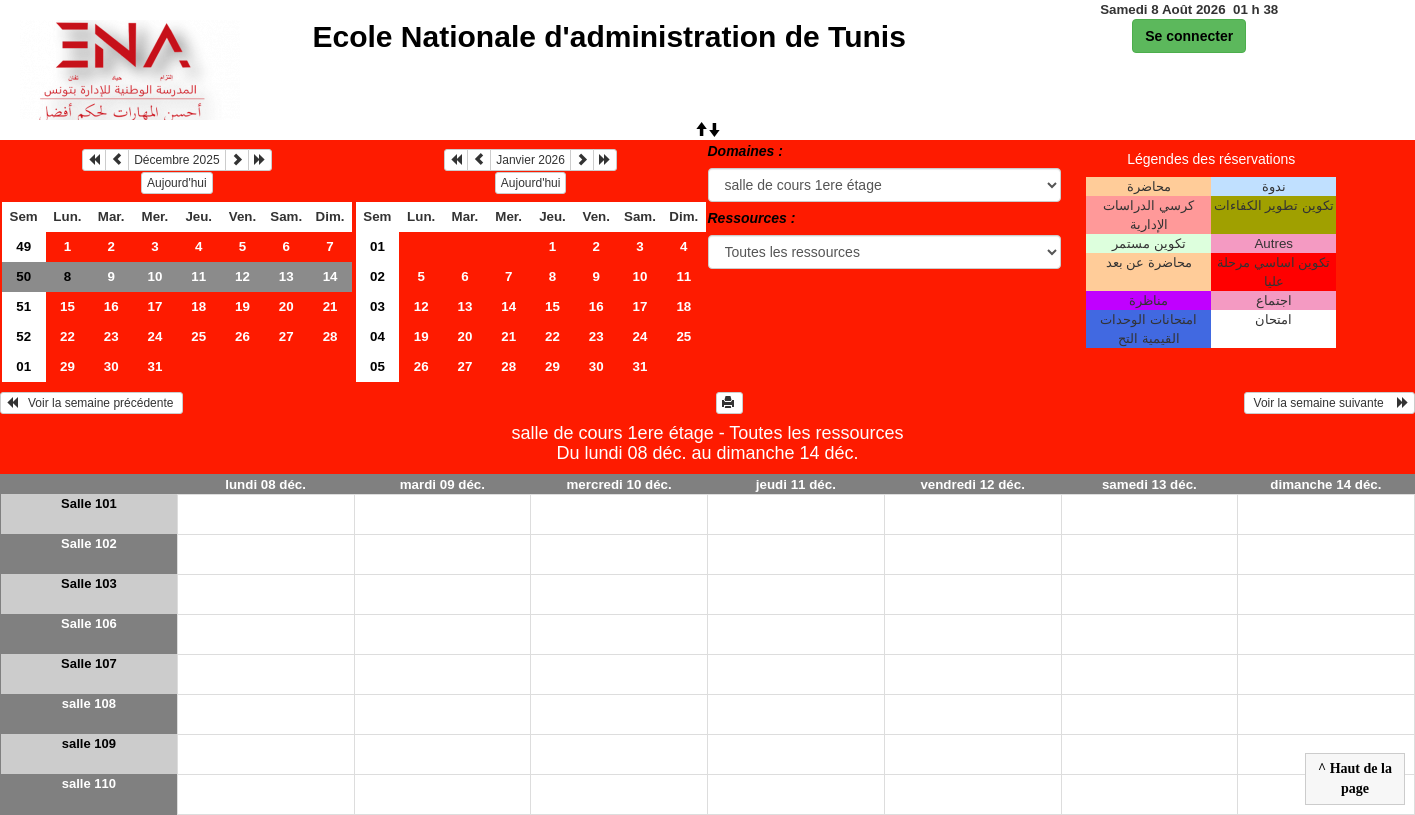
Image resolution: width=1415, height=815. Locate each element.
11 (198, 276)
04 (377, 336)
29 (67, 366)
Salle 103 (89, 583)
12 (242, 276)
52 (23, 336)
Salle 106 (89, 623)
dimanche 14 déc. (1325, 484)
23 (111, 336)
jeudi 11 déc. (796, 484)
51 (23, 306)
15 (67, 306)
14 (330, 276)
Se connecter (1189, 36)
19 (242, 306)
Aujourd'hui (177, 183)
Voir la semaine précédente (91, 403)
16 (111, 306)
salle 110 (89, 783)
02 (377, 276)
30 (111, 366)
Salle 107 (89, 663)
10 (155, 276)
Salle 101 (89, 503)
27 (286, 336)
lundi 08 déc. (265, 484)
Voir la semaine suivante (1329, 403)
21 (330, 306)
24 (155, 336)
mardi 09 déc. (442, 484)
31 (155, 366)
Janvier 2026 (530, 160)
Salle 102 (89, 543)
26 (242, 336)
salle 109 (89, 743)
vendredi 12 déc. (972, 484)
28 (330, 336)
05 (377, 366)
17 (155, 306)
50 (23, 276)
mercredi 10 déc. (619, 484)
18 (198, 306)
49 (23, 246)
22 (67, 336)
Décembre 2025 (176, 160)
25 (198, 336)
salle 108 (89, 703)
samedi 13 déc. (1149, 484)
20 (286, 306)
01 (23, 366)
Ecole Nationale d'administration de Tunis (609, 36)
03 (377, 306)
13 (286, 276)
